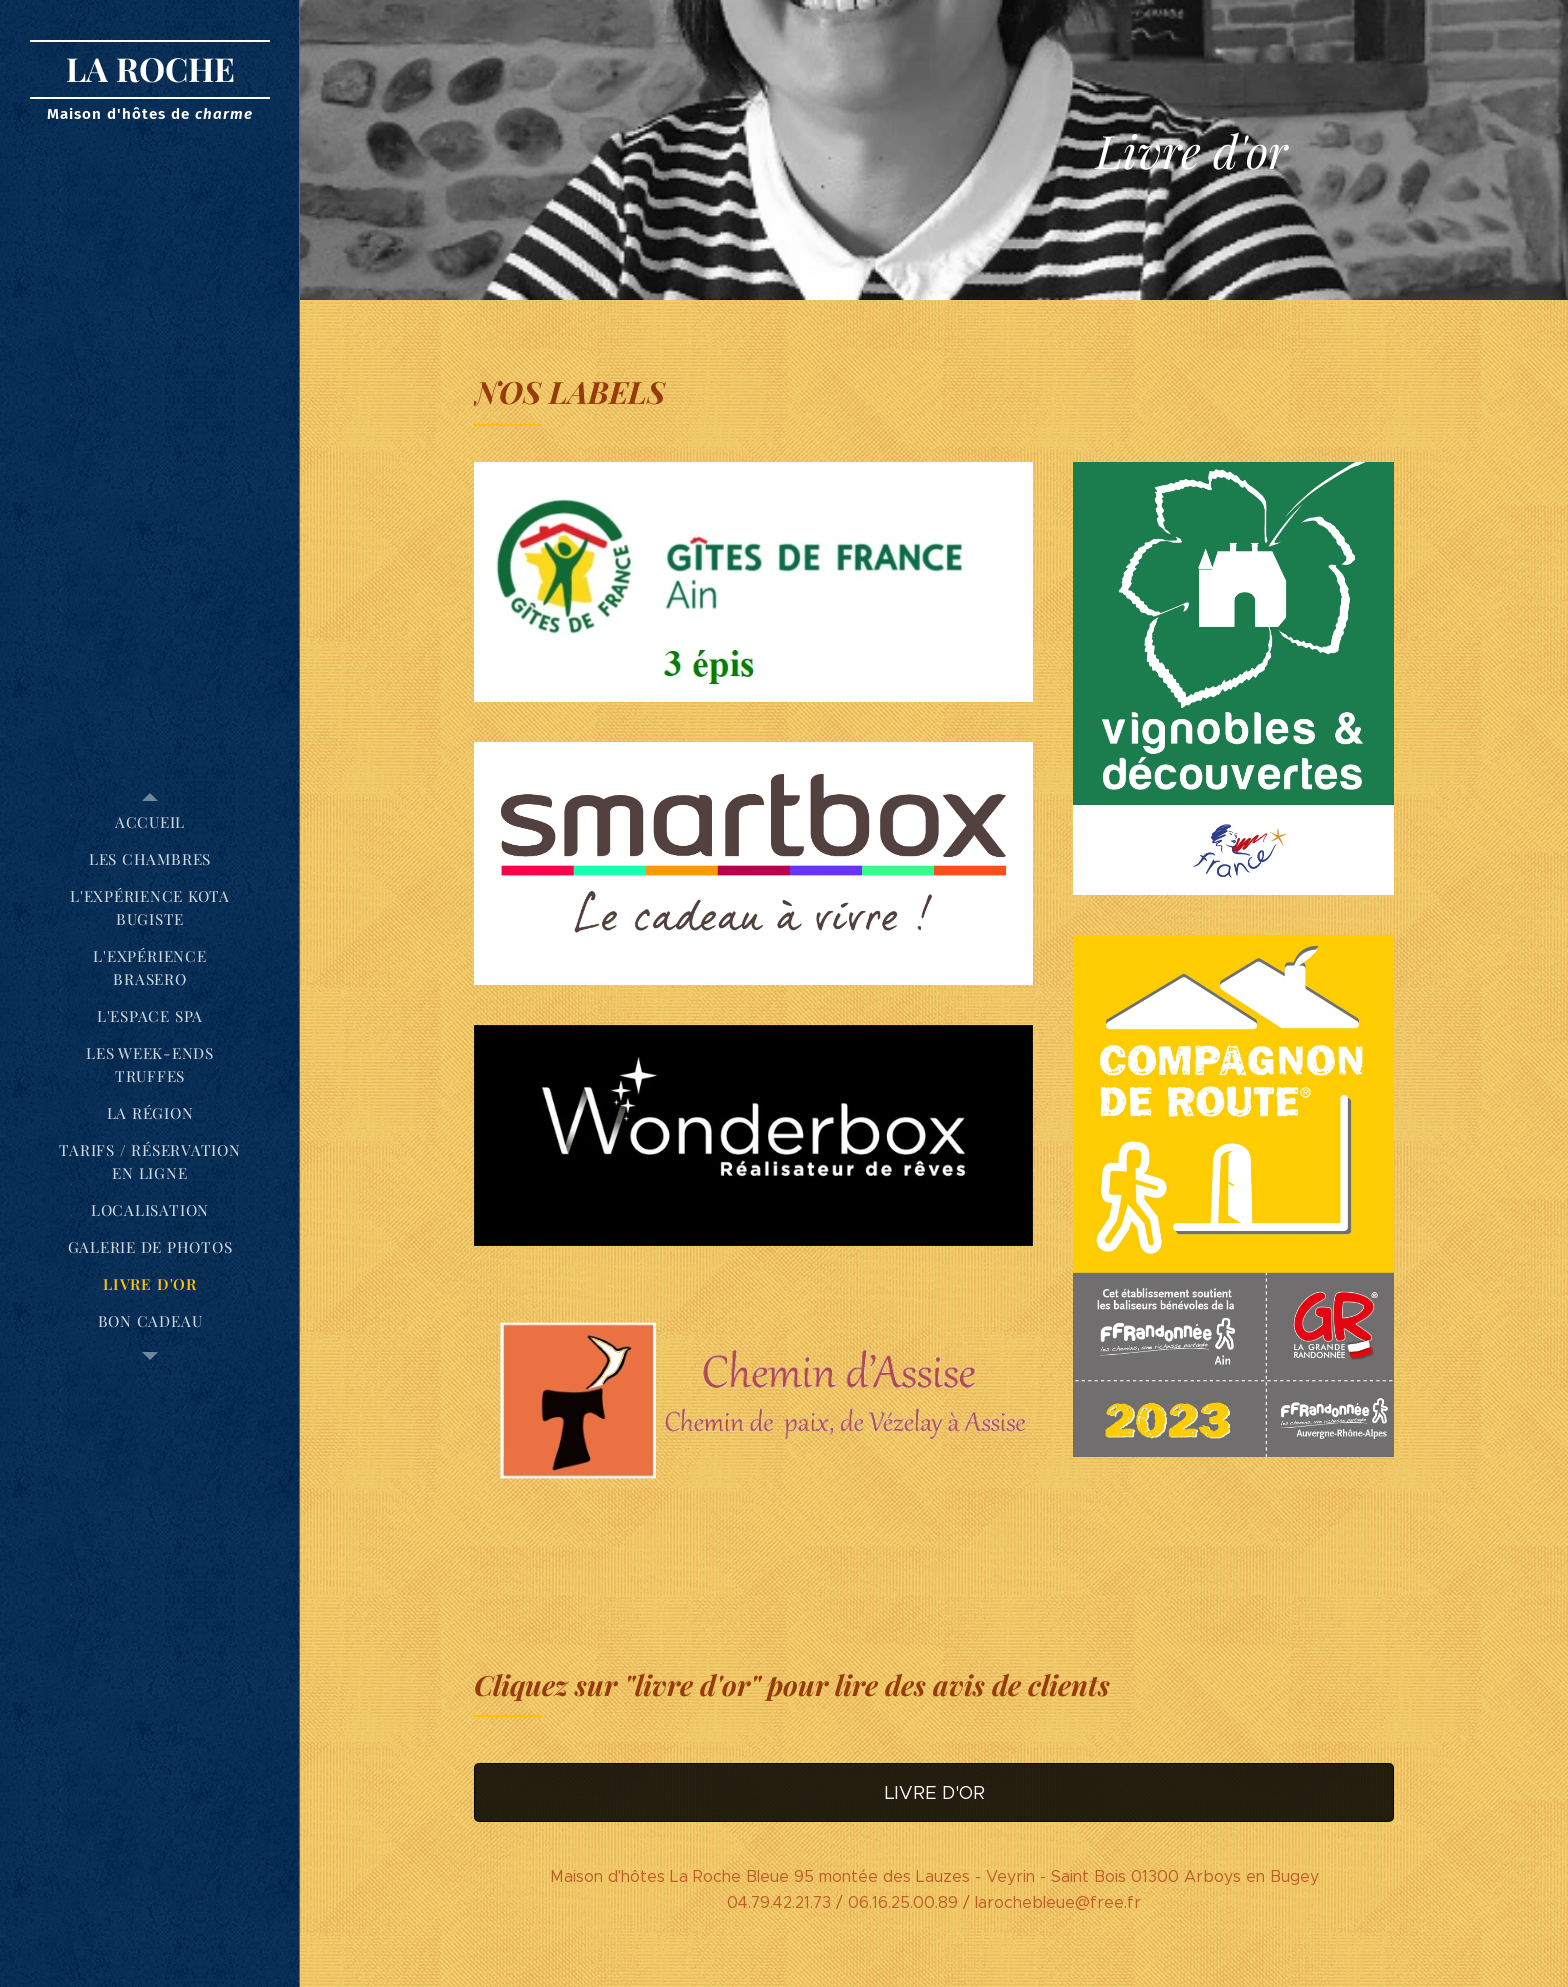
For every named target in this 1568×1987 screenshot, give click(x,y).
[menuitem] (150, 822)
